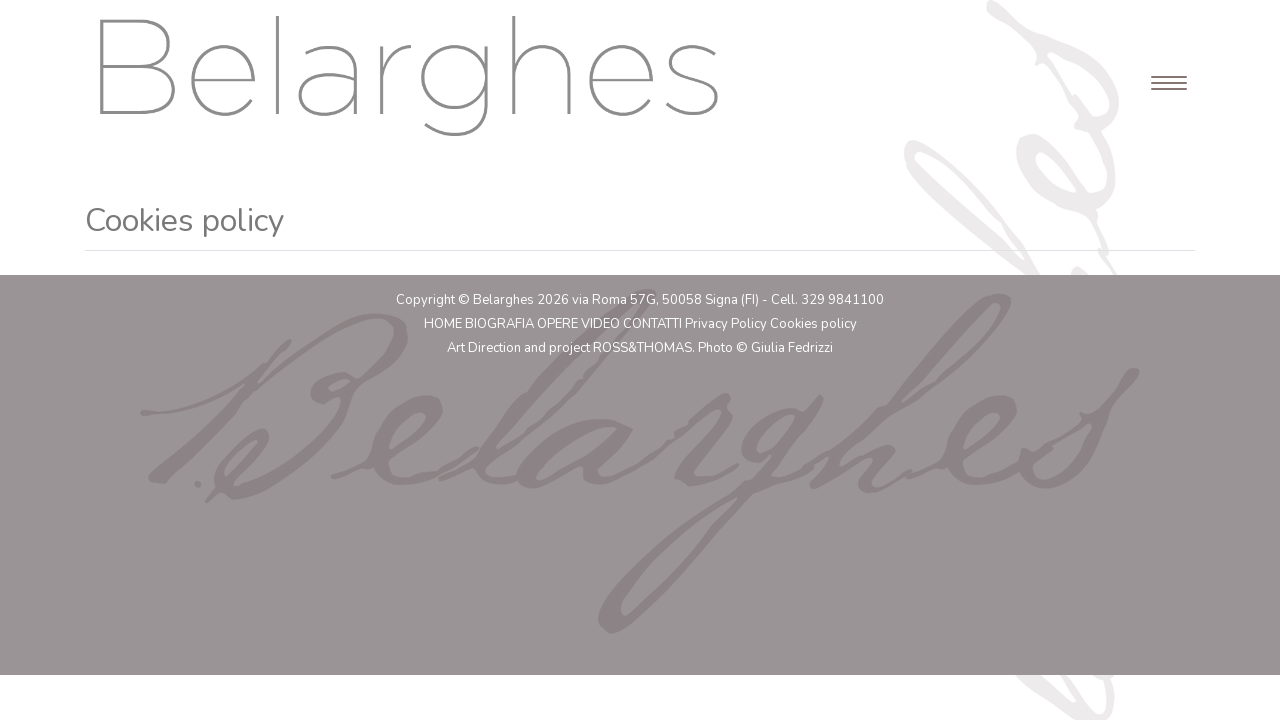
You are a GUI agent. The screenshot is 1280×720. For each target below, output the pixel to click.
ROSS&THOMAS (642, 348)
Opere (557, 324)
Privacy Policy (726, 324)
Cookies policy (813, 324)
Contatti (652, 324)
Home (443, 324)
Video (600, 324)
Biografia (499, 324)
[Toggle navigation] (1163, 76)
